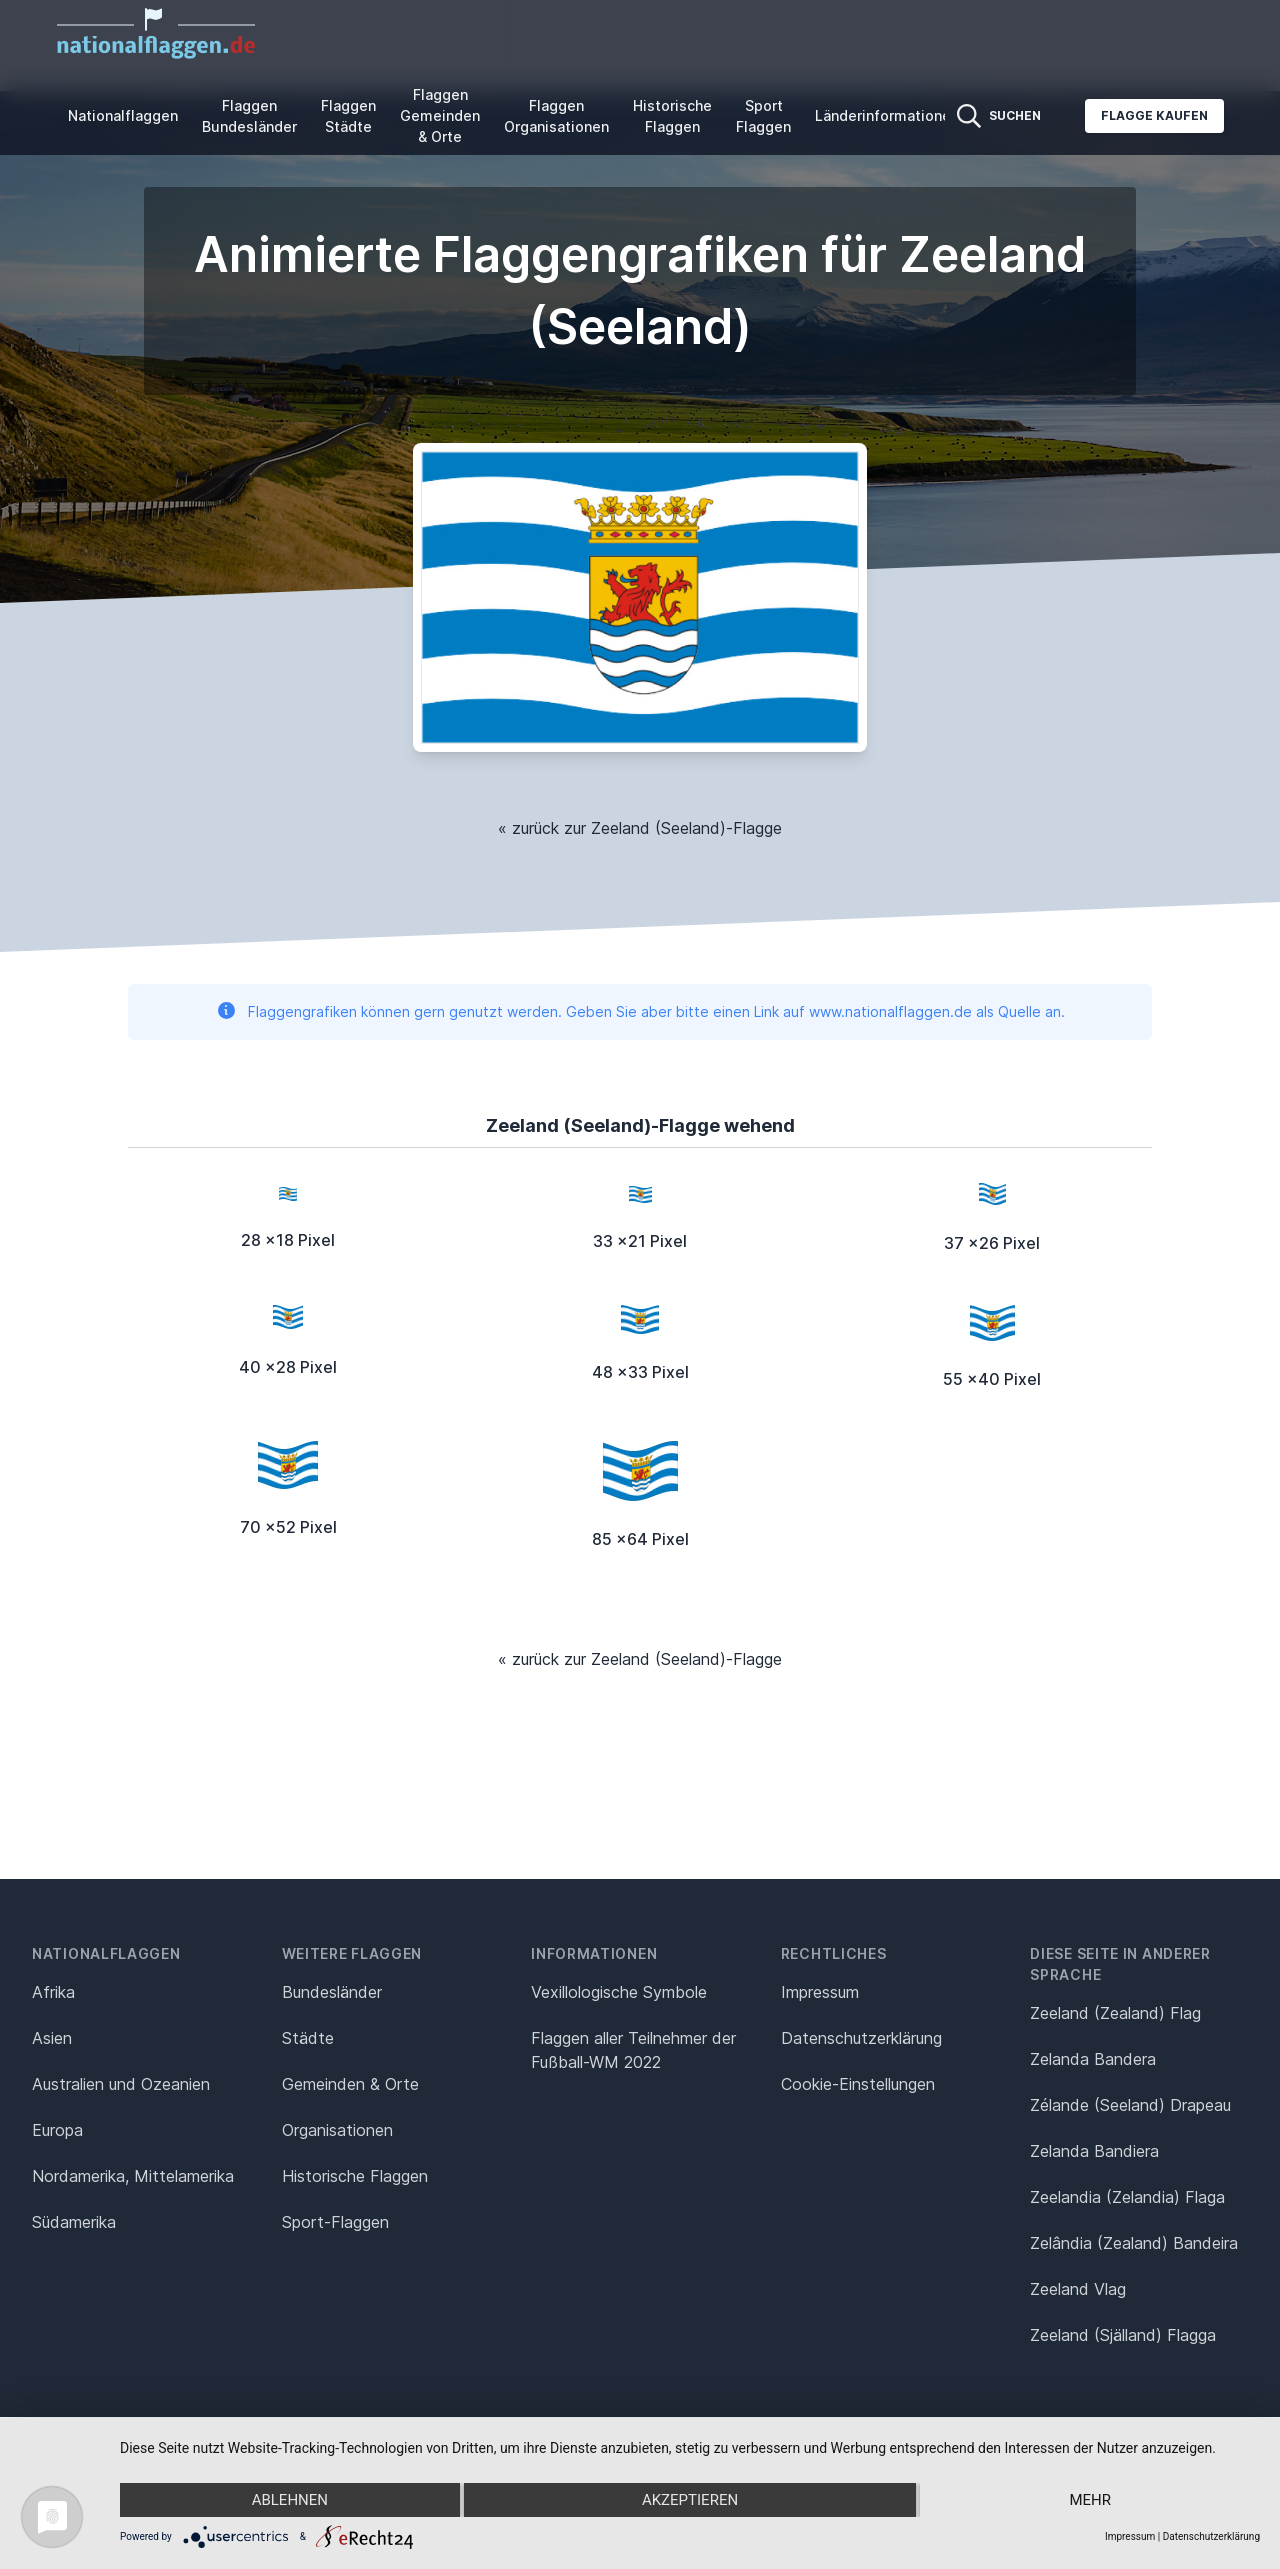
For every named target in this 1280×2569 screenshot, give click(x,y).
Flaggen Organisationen (556, 116)
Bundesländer (332, 1992)
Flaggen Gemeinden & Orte (440, 115)
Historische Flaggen (672, 116)
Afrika (53, 1992)
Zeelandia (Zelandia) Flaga (1127, 2197)
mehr (1090, 2500)
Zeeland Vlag (1078, 2289)
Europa (57, 2130)
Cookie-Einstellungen (858, 2084)
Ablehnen (290, 2500)
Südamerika (74, 2222)
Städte (308, 2038)
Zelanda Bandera (1093, 2059)
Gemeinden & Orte (350, 2084)
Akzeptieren (690, 2500)
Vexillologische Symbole (619, 1992)
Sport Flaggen (763, 116)
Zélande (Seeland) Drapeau (1130, 2105)
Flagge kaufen (1154, 115)
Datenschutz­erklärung (861, 2038)
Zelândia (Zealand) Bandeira (1134, 2243)
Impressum (820, 1992)
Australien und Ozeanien (121, 2084)
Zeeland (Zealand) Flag (1115, 2013)
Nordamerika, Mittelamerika (133, 2176)
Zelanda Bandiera (1094, 2151)
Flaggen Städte (348, 116)
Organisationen (337, 2130)
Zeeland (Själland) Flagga (1123, 2335)
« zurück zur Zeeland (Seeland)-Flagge (640, 828)
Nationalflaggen (123, 115)
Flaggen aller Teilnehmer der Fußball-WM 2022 (633, 2050)
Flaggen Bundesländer (249, 116)
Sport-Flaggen (335, 2222)
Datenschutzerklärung (1211, 2536)
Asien (52, 2038)
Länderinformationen (887, 115)
